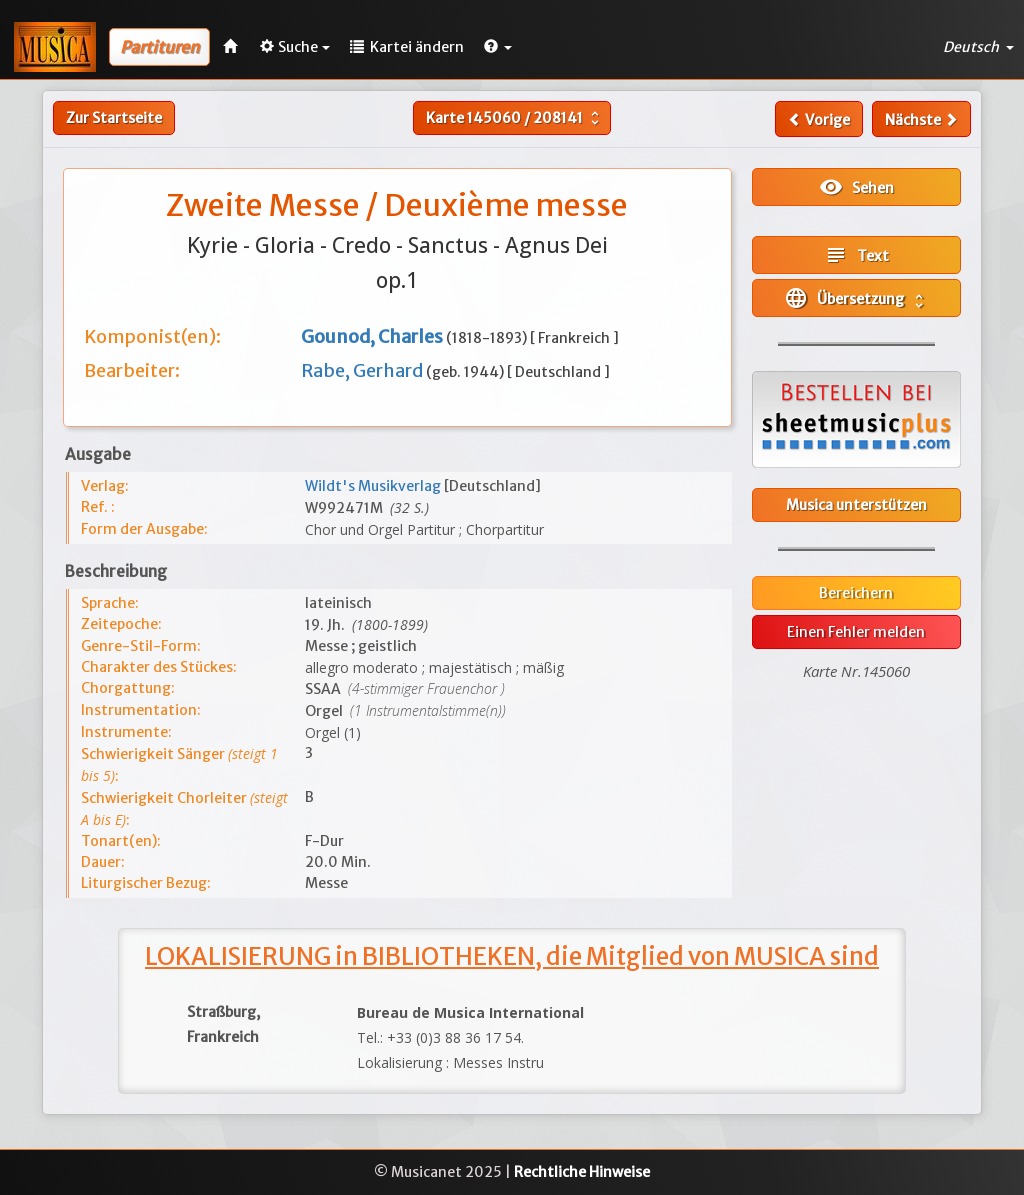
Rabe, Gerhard (363, 370)
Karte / (515, 118)
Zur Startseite (114, 118)
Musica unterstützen (856, 505)
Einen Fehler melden (856, 632)
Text (856, 255)
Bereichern (856, 593)
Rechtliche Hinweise (582, 1172)
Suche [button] (295, 47)
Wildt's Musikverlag (374, 486)
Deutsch (978, 47)
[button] (498, 47)
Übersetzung (856, 298)
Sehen (856, 187)
